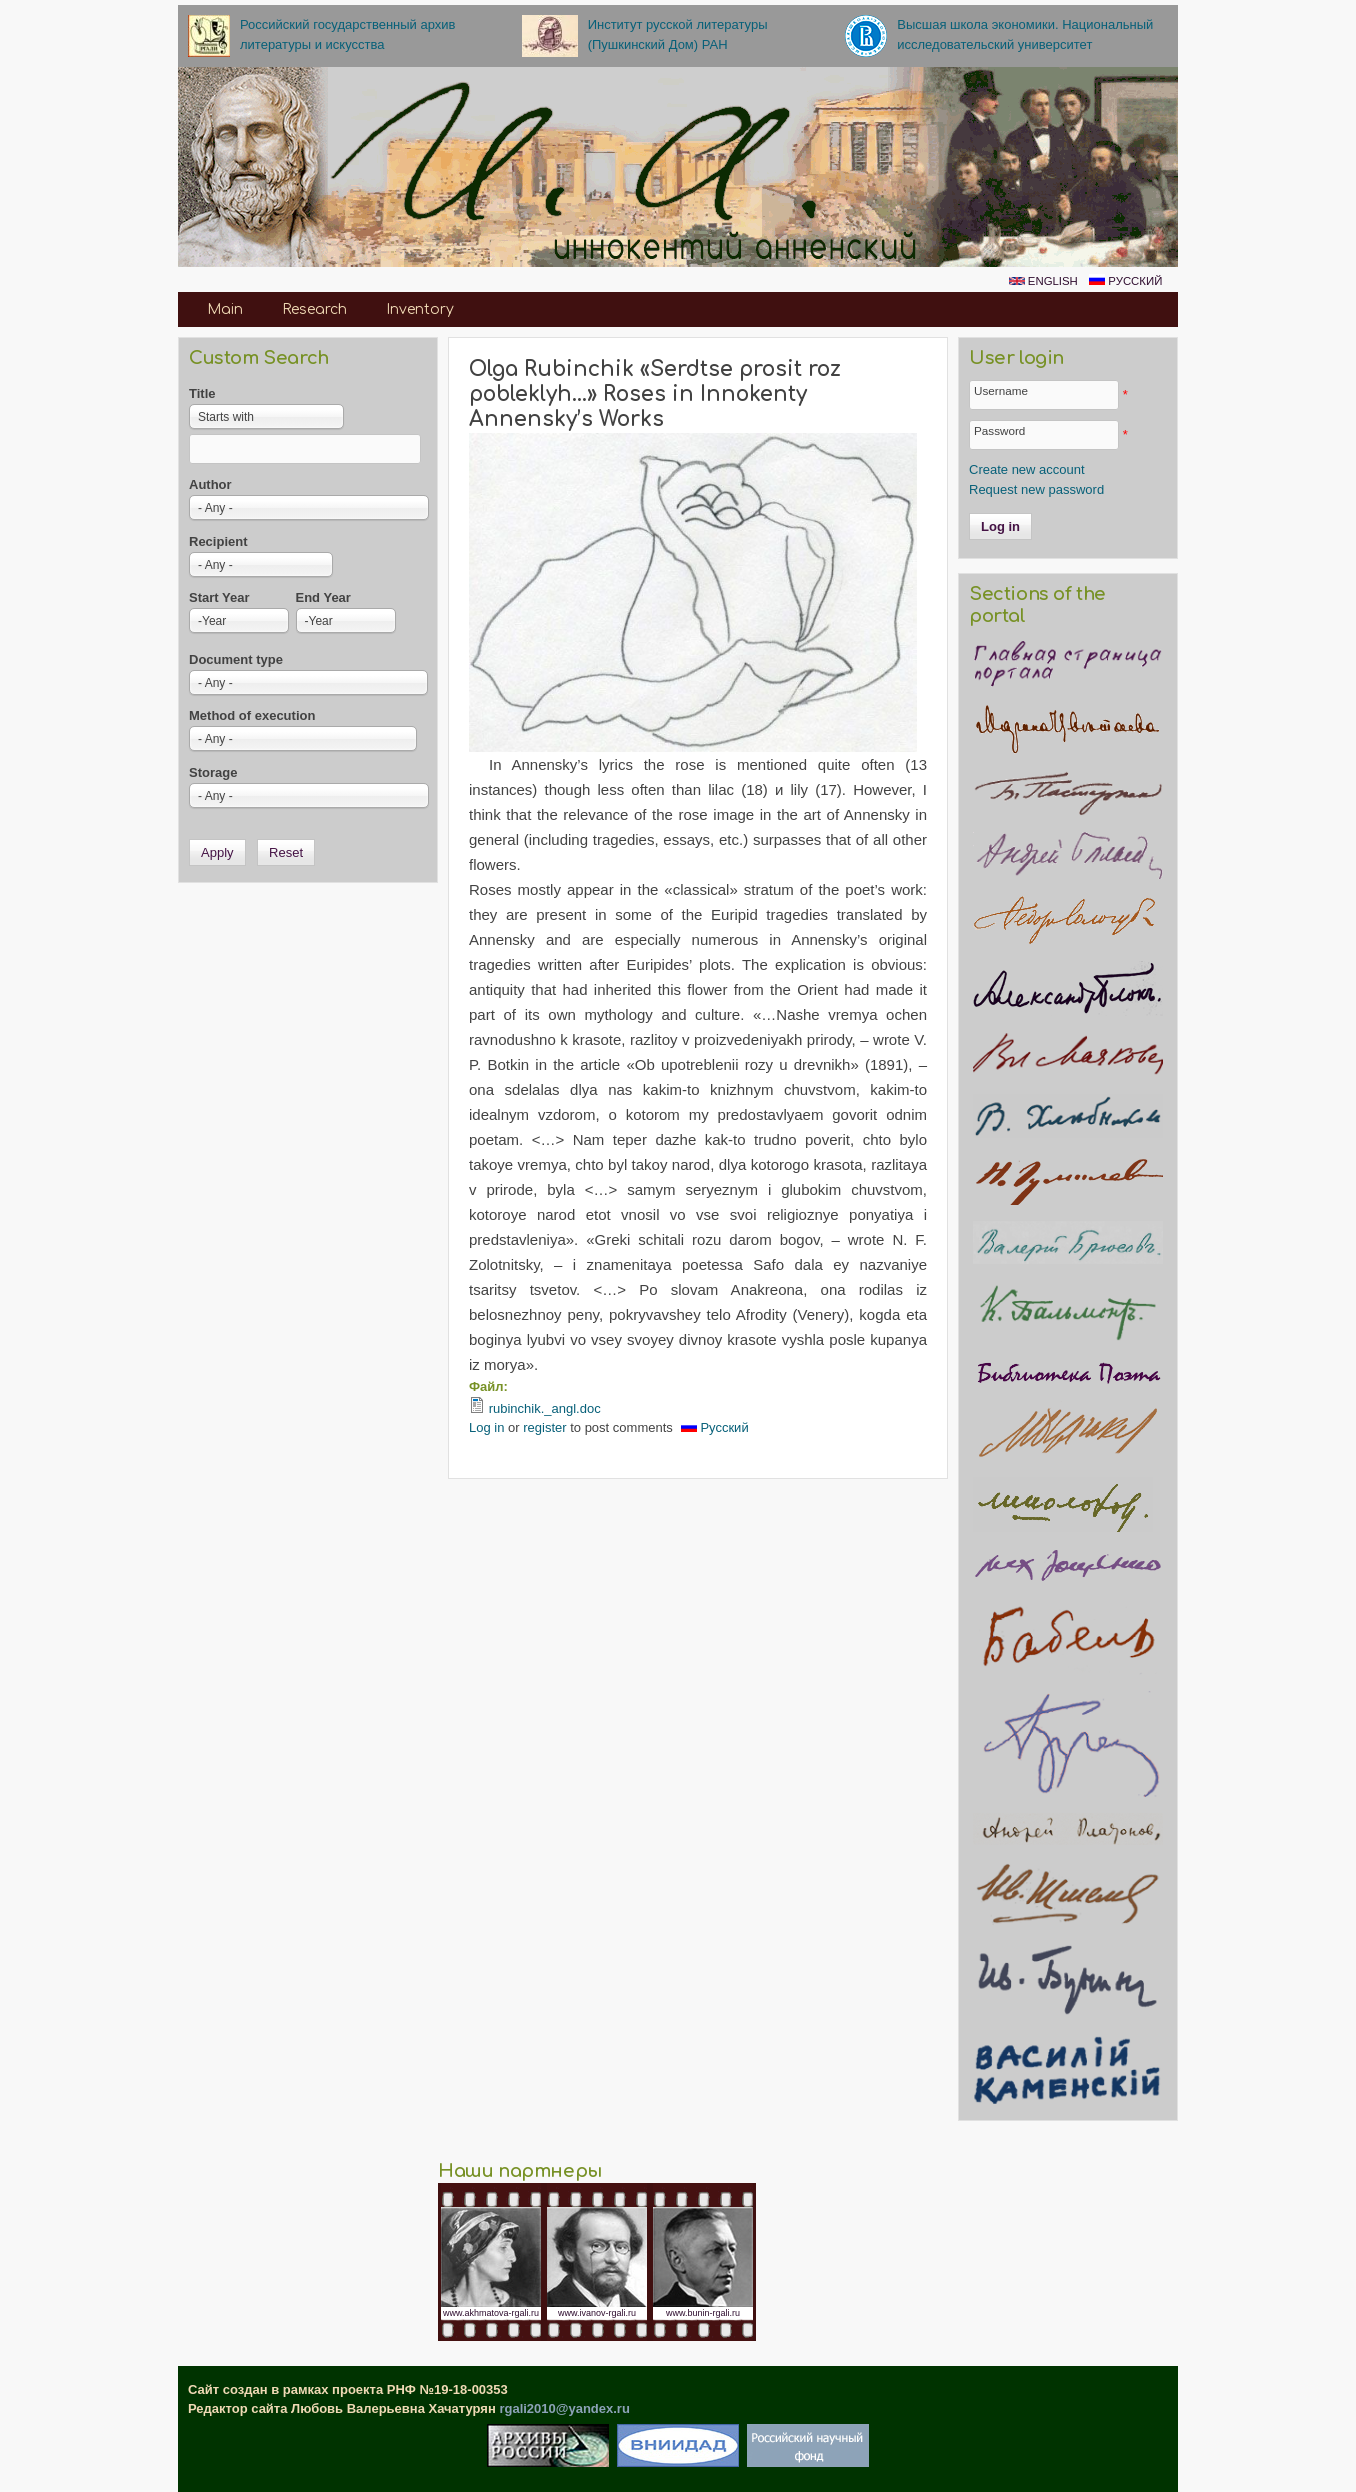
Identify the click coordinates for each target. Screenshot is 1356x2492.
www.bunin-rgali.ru (703, 2313)
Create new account (1027, 469)
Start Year (219, 597)
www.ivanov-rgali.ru (597, 2313)
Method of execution (252, 715)
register (544, 1427)
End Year (323, 597)
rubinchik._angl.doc (545, 1408)
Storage (213, 772)
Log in (486, 1427)
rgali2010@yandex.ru (564, 2408)
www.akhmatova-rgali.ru (491, 2313)
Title (202, 393)
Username (1001, 390)
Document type (236, 659)
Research (314, 309)
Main (225, 309)
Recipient (218, 541)
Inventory (420, 309)
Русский (1125, 281)
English (1043, 281)
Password (999, 430)
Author (210, 484)
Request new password (1036, 489)
